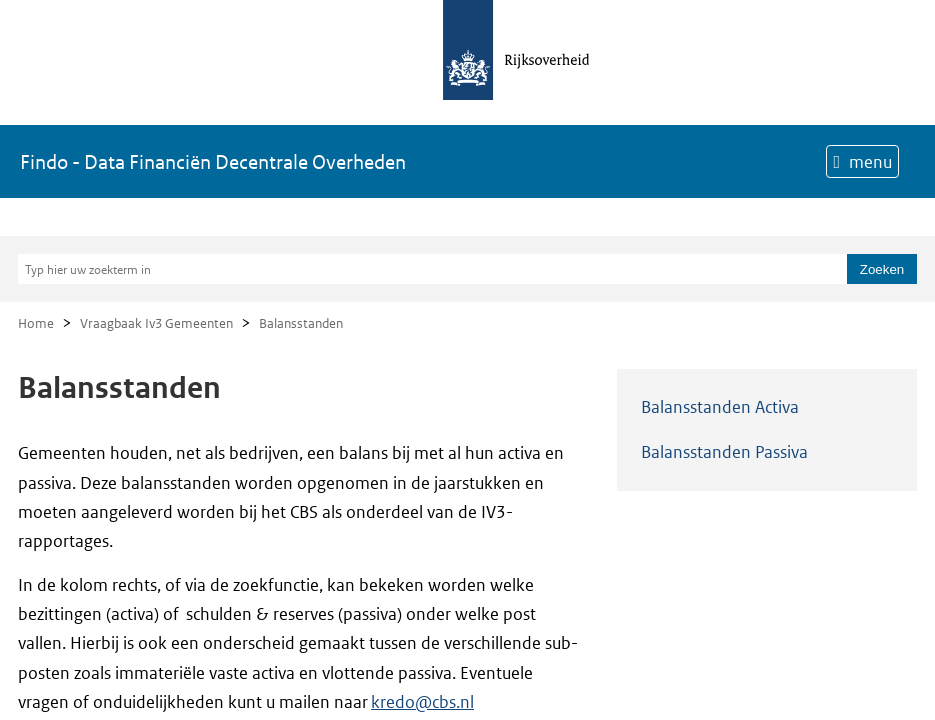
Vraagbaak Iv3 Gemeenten (156, 323)
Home (36, 323)
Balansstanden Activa (720, 407)
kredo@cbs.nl (422, 702)
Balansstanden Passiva (724, 452)
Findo (213, 162)
